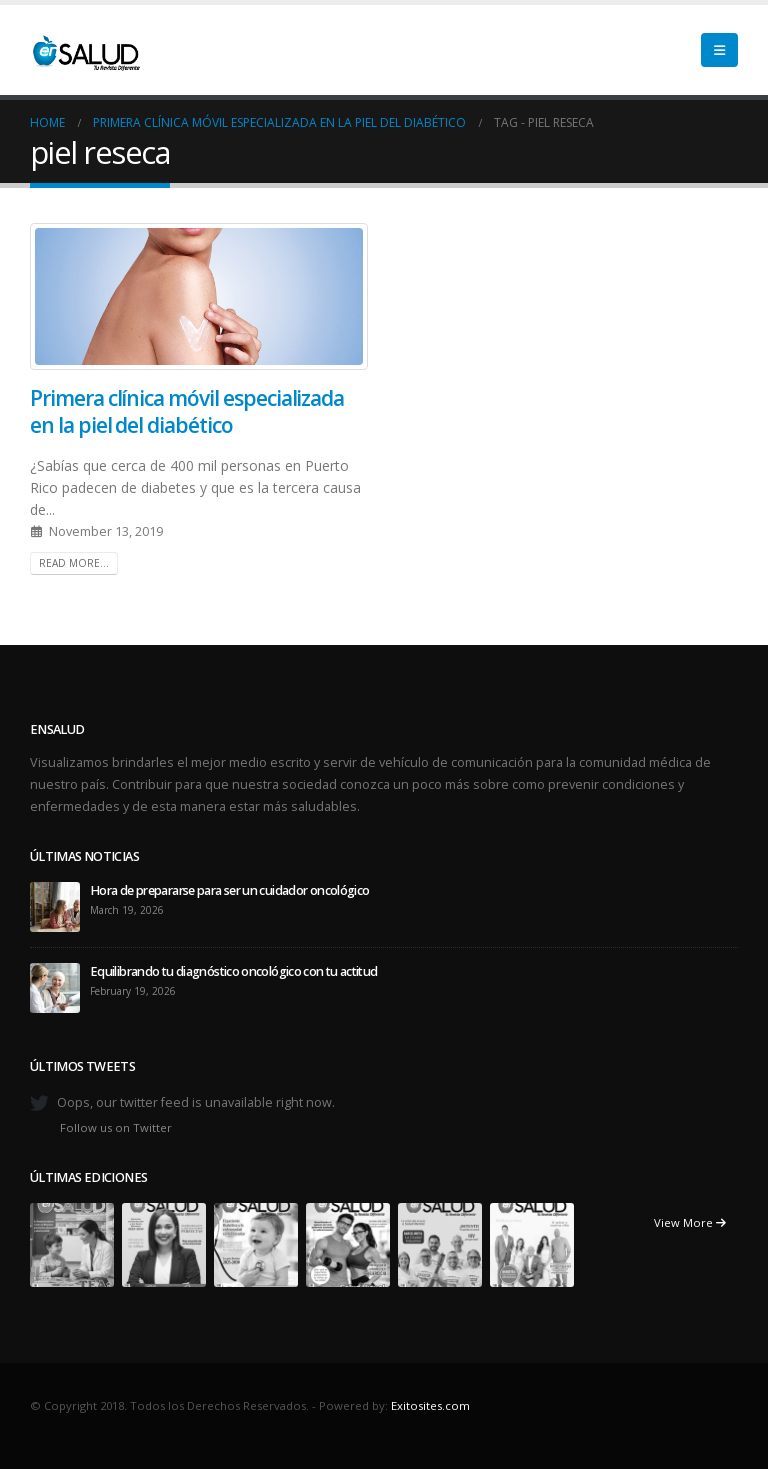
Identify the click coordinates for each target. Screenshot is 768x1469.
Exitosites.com (430, 1405)
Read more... (74, 563)
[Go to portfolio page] (72, 1243)
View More (690, 1222)
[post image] (199, 296)
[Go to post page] (55, 905)
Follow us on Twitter (116, 1127)
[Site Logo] (85, 50)
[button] (719, 50)
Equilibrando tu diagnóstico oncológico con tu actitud (234, 971)
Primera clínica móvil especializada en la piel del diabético (187, 411)
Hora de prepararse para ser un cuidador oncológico (230, 890)
